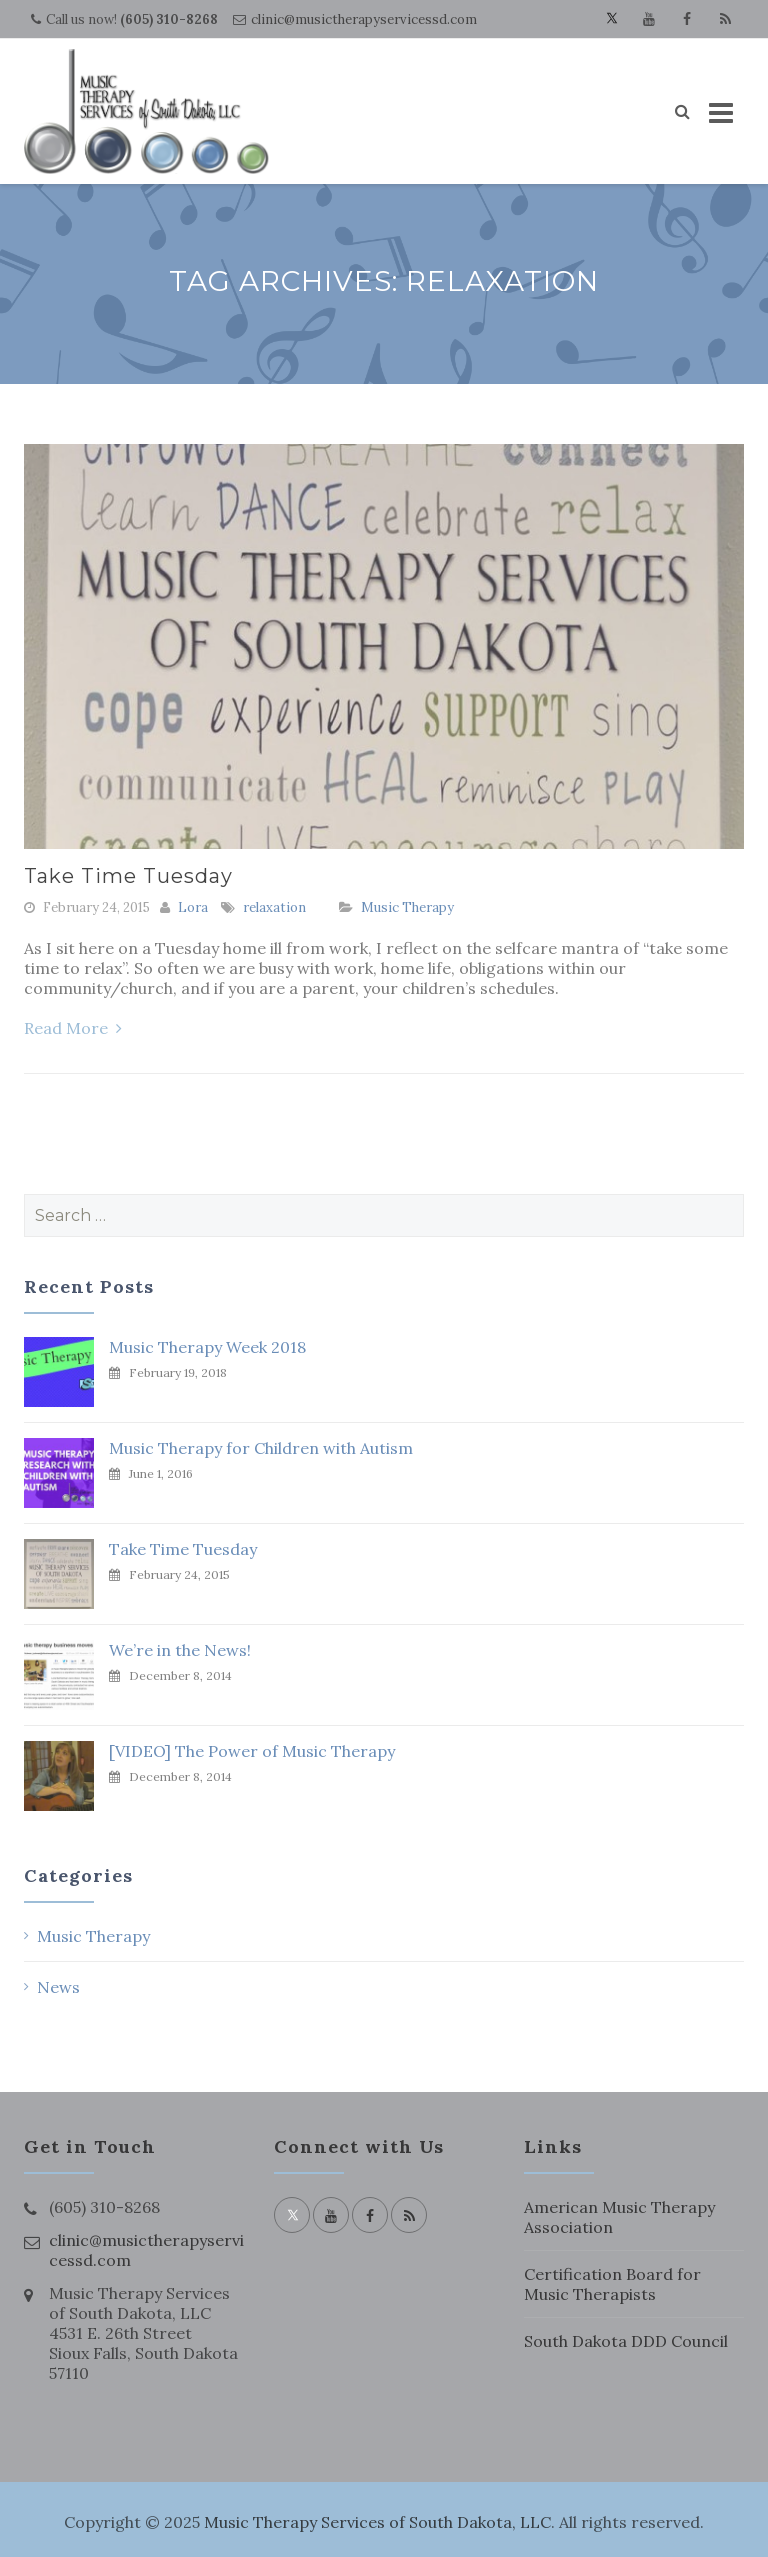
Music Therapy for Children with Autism (261, 1448)
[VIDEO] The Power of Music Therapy (252, 1751)
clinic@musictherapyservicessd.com (364, 19)
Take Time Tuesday (128, 876)
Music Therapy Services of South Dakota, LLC (377, 2522)
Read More (73, 1028)
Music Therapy (407, 907)
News (58, 1987)
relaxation (274, 907)
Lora (193, 907)
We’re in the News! (180, 1650)
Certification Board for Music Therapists (612, 2284)
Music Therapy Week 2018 (207, 1347)
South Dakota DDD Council (626, 2341)
